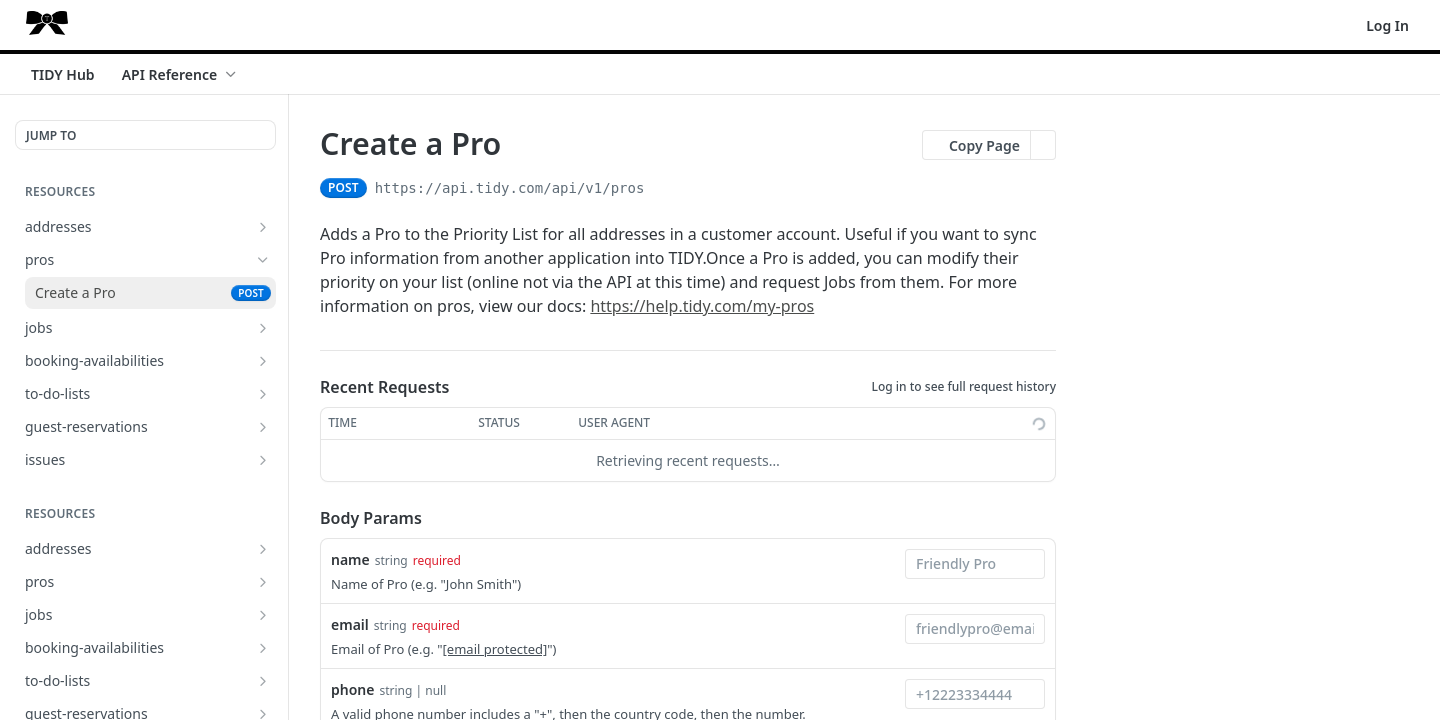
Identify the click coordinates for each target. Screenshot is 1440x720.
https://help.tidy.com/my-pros (702, 306)
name (350, 559)
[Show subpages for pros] (263, 582)
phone (352, 689)
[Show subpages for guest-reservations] (263, 427)
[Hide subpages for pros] (263, 260)
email (350, 624)
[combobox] (975, 564)
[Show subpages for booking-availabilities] (263, 361)
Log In (1387, 25)
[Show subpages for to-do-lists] (263, 394)
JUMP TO (51, 135)
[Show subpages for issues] (263, 460)
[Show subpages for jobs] (263, 328)
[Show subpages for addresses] (263, 227)
